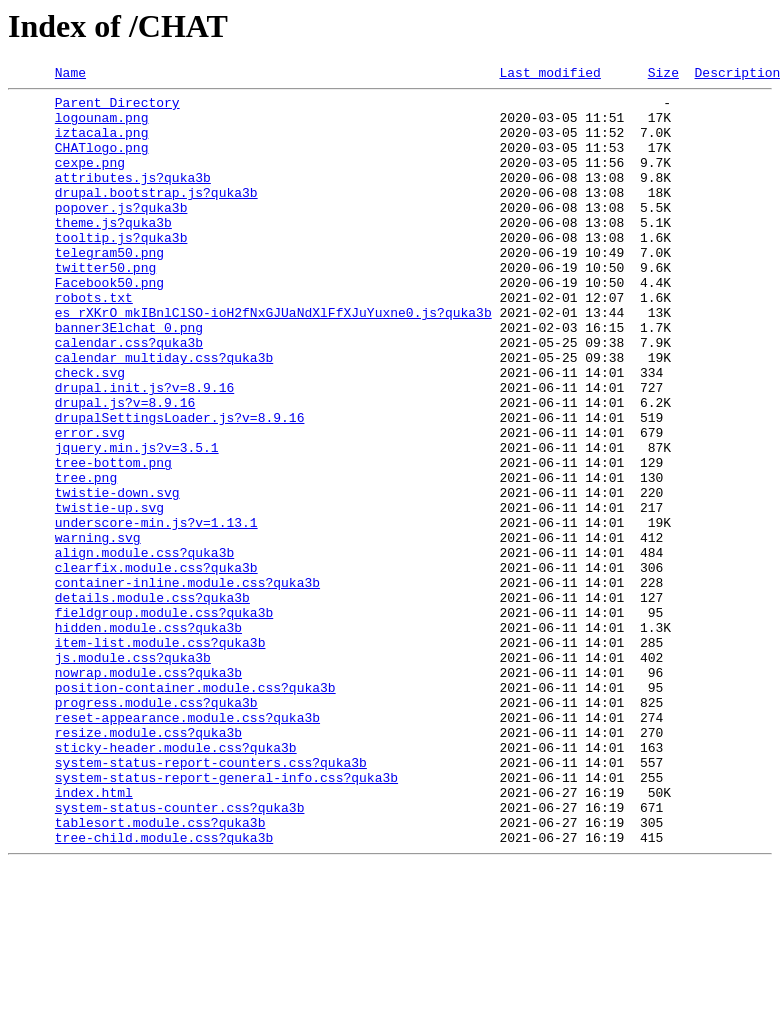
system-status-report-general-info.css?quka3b (226, 918)
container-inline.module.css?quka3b (187, 684)
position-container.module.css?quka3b (195, 810)
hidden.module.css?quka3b (148, 738)
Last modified (549, 75)
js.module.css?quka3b (133, 774)
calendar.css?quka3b (129, 396)
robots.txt (94, 342)
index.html (94, 936)
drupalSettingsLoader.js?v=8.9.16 (180, 486)
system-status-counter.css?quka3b (180, 954)
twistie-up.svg (109, 594)
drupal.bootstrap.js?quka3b (156, 216)
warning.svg (98, 630)
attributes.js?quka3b (133, 198)
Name (70, 75)
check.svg (90, 432)
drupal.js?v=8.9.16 (125, 468)
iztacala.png (102, 144)
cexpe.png (90, 180)
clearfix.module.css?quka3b (156, 666)
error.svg (90, 504)
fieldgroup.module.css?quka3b (164, 720)
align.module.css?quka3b (144, 648)
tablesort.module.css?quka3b (160, 972)
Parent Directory (117, 108)
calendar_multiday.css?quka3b (164, 414)
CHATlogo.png (102, 162)
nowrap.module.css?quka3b (148, 792)
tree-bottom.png (113, 540)
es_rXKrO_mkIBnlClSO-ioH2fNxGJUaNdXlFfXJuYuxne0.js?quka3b (273, 360)
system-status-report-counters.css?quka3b (211, 900)
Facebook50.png (109, 324)
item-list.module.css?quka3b (160, 756)
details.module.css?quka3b (152, 702)
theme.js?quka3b (113, 252)
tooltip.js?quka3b (121, 270)
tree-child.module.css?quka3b (164, 990)
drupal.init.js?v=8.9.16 (144, 450)
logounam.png (102, 126)
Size (663, 75)
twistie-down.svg (117, 576)
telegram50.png (109, 288)
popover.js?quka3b (121, 234)
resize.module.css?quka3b (148, 864)
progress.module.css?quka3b (156, 828)
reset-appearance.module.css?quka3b (187, 846)
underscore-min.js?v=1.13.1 (156, 612)
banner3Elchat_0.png (129, 378)
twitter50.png (105, 306)
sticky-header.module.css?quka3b (176, 882)
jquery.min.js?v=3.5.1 (137, 522)
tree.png (86, 558)
